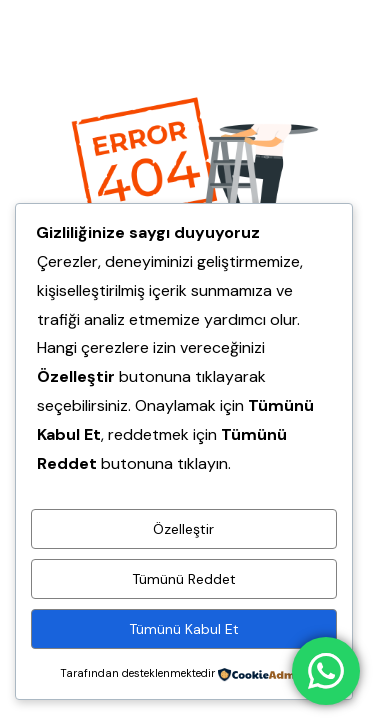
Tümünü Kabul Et (184, 629)
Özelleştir (183, 529)
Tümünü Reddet (184, 579)
